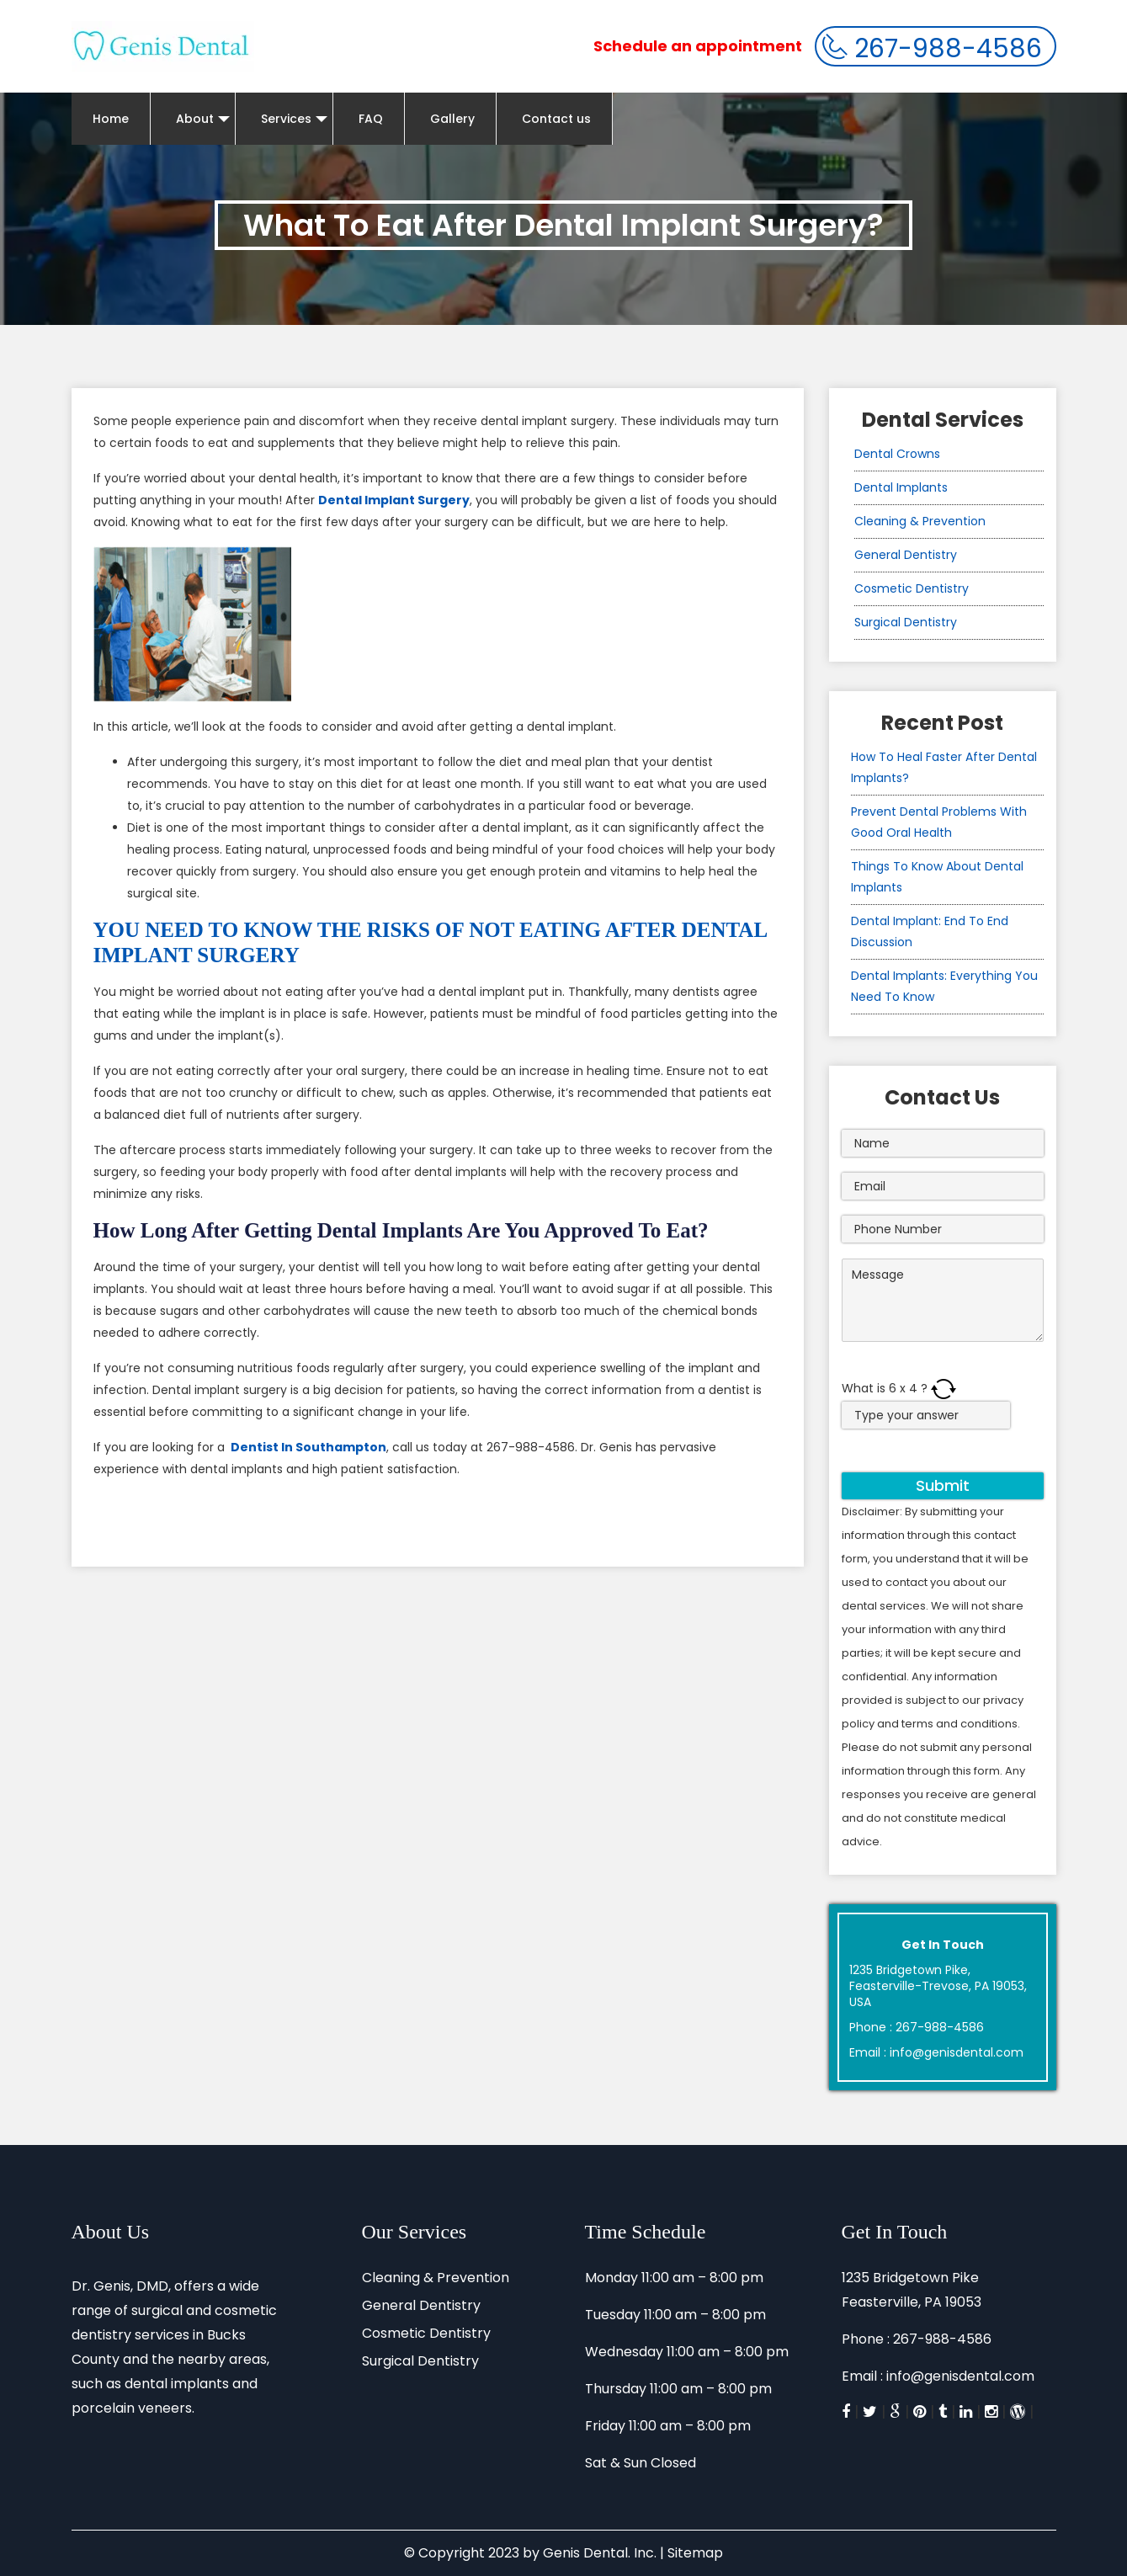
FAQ (371, 118)
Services (294, 119)
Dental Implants (901, 487)
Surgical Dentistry (905, 622)
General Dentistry (905, 554)
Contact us (556, 118)
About (203, 119)
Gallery (452, 118)
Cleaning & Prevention (920, 521)
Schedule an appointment (697, 45)
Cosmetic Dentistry (911, 588)
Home (111, 118)
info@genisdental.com (956, 2052)
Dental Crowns (897, 453)
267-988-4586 (932, 49)
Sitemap (695, 2553)
